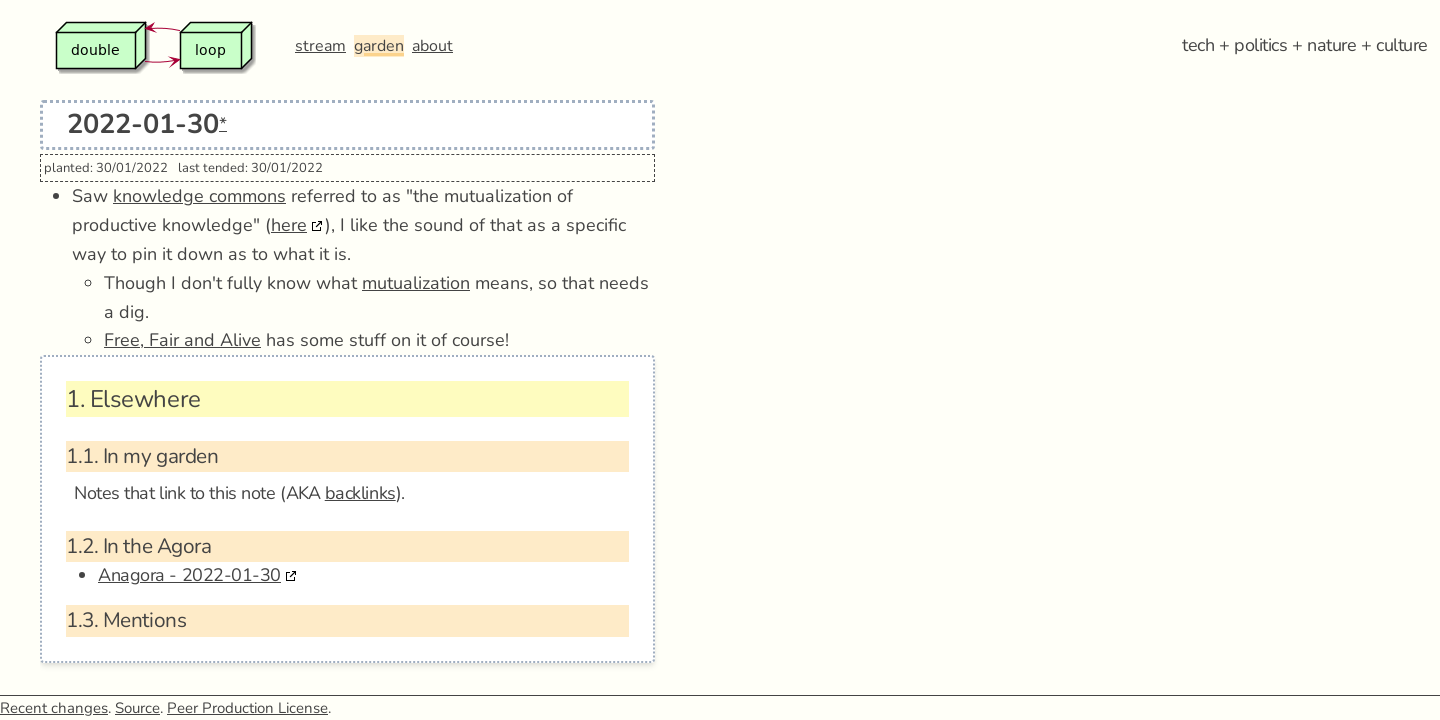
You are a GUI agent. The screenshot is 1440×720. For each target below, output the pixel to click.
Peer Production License (247, 708)
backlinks (360, 493)
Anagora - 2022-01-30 (189, 575)
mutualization (416, 283)
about (432, 46)
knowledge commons (199, 196)
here (289, 225)
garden (379, 46)
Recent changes (54, 708)
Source (137, 708)
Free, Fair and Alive (182, 340)
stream (320, 46)
